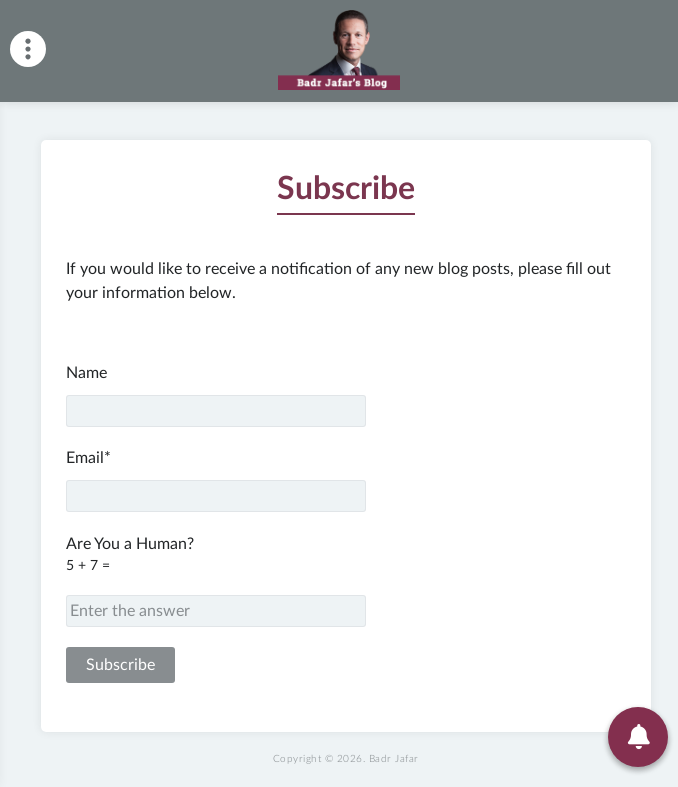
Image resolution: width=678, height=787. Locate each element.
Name (216, 396)
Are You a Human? (346, 581)
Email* (216, 481)
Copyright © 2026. (346, 759)
